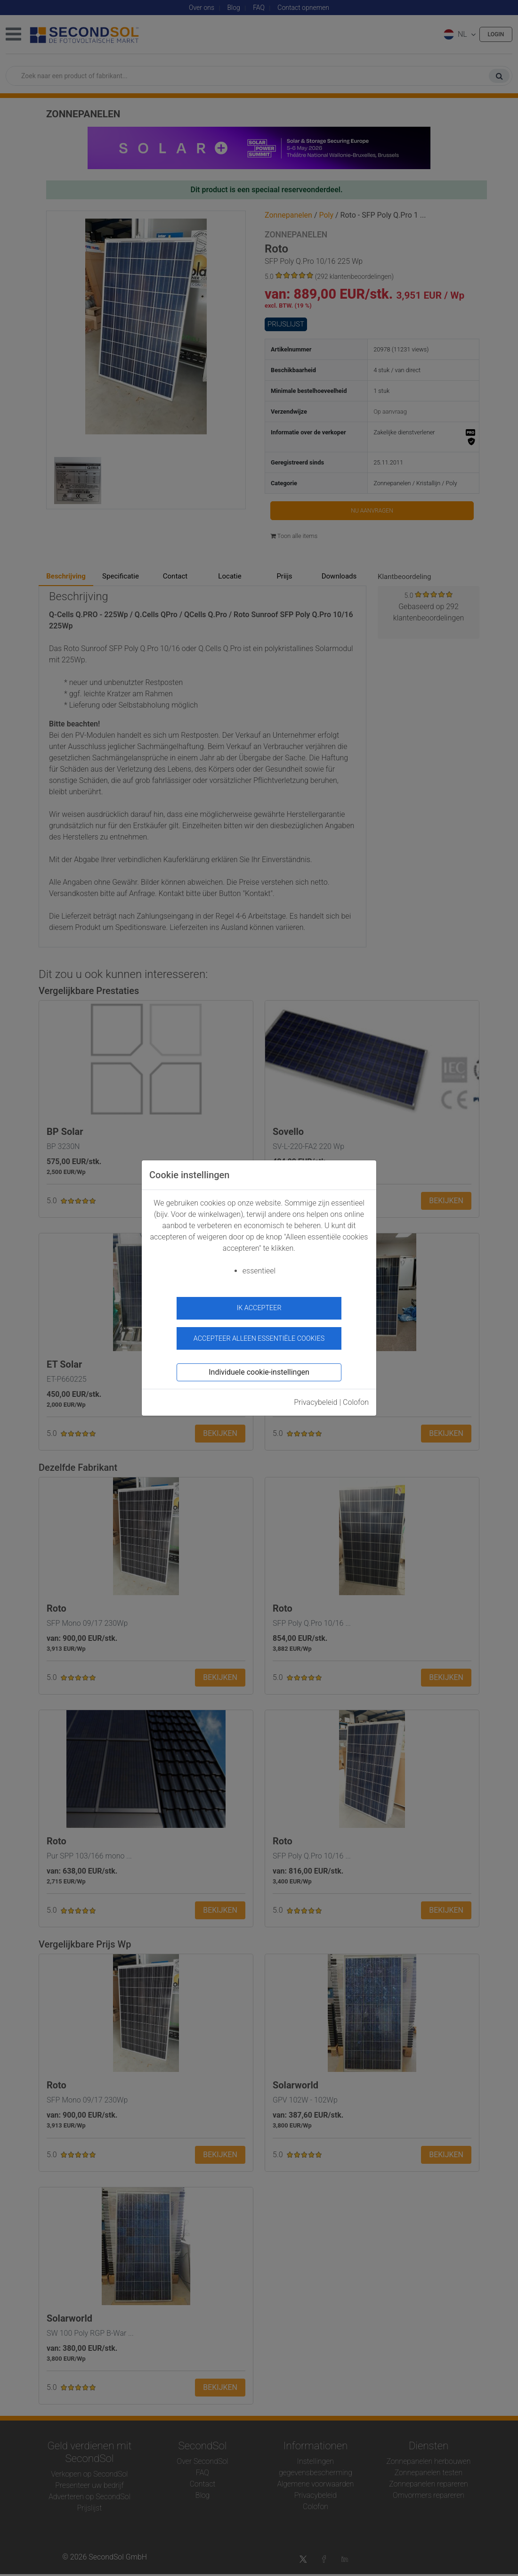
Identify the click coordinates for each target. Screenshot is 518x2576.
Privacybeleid (315, 1397)
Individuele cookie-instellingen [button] (259, 1366)
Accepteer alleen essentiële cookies (259, 1333)
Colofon (356, 1397)
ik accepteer (258, 1308)
